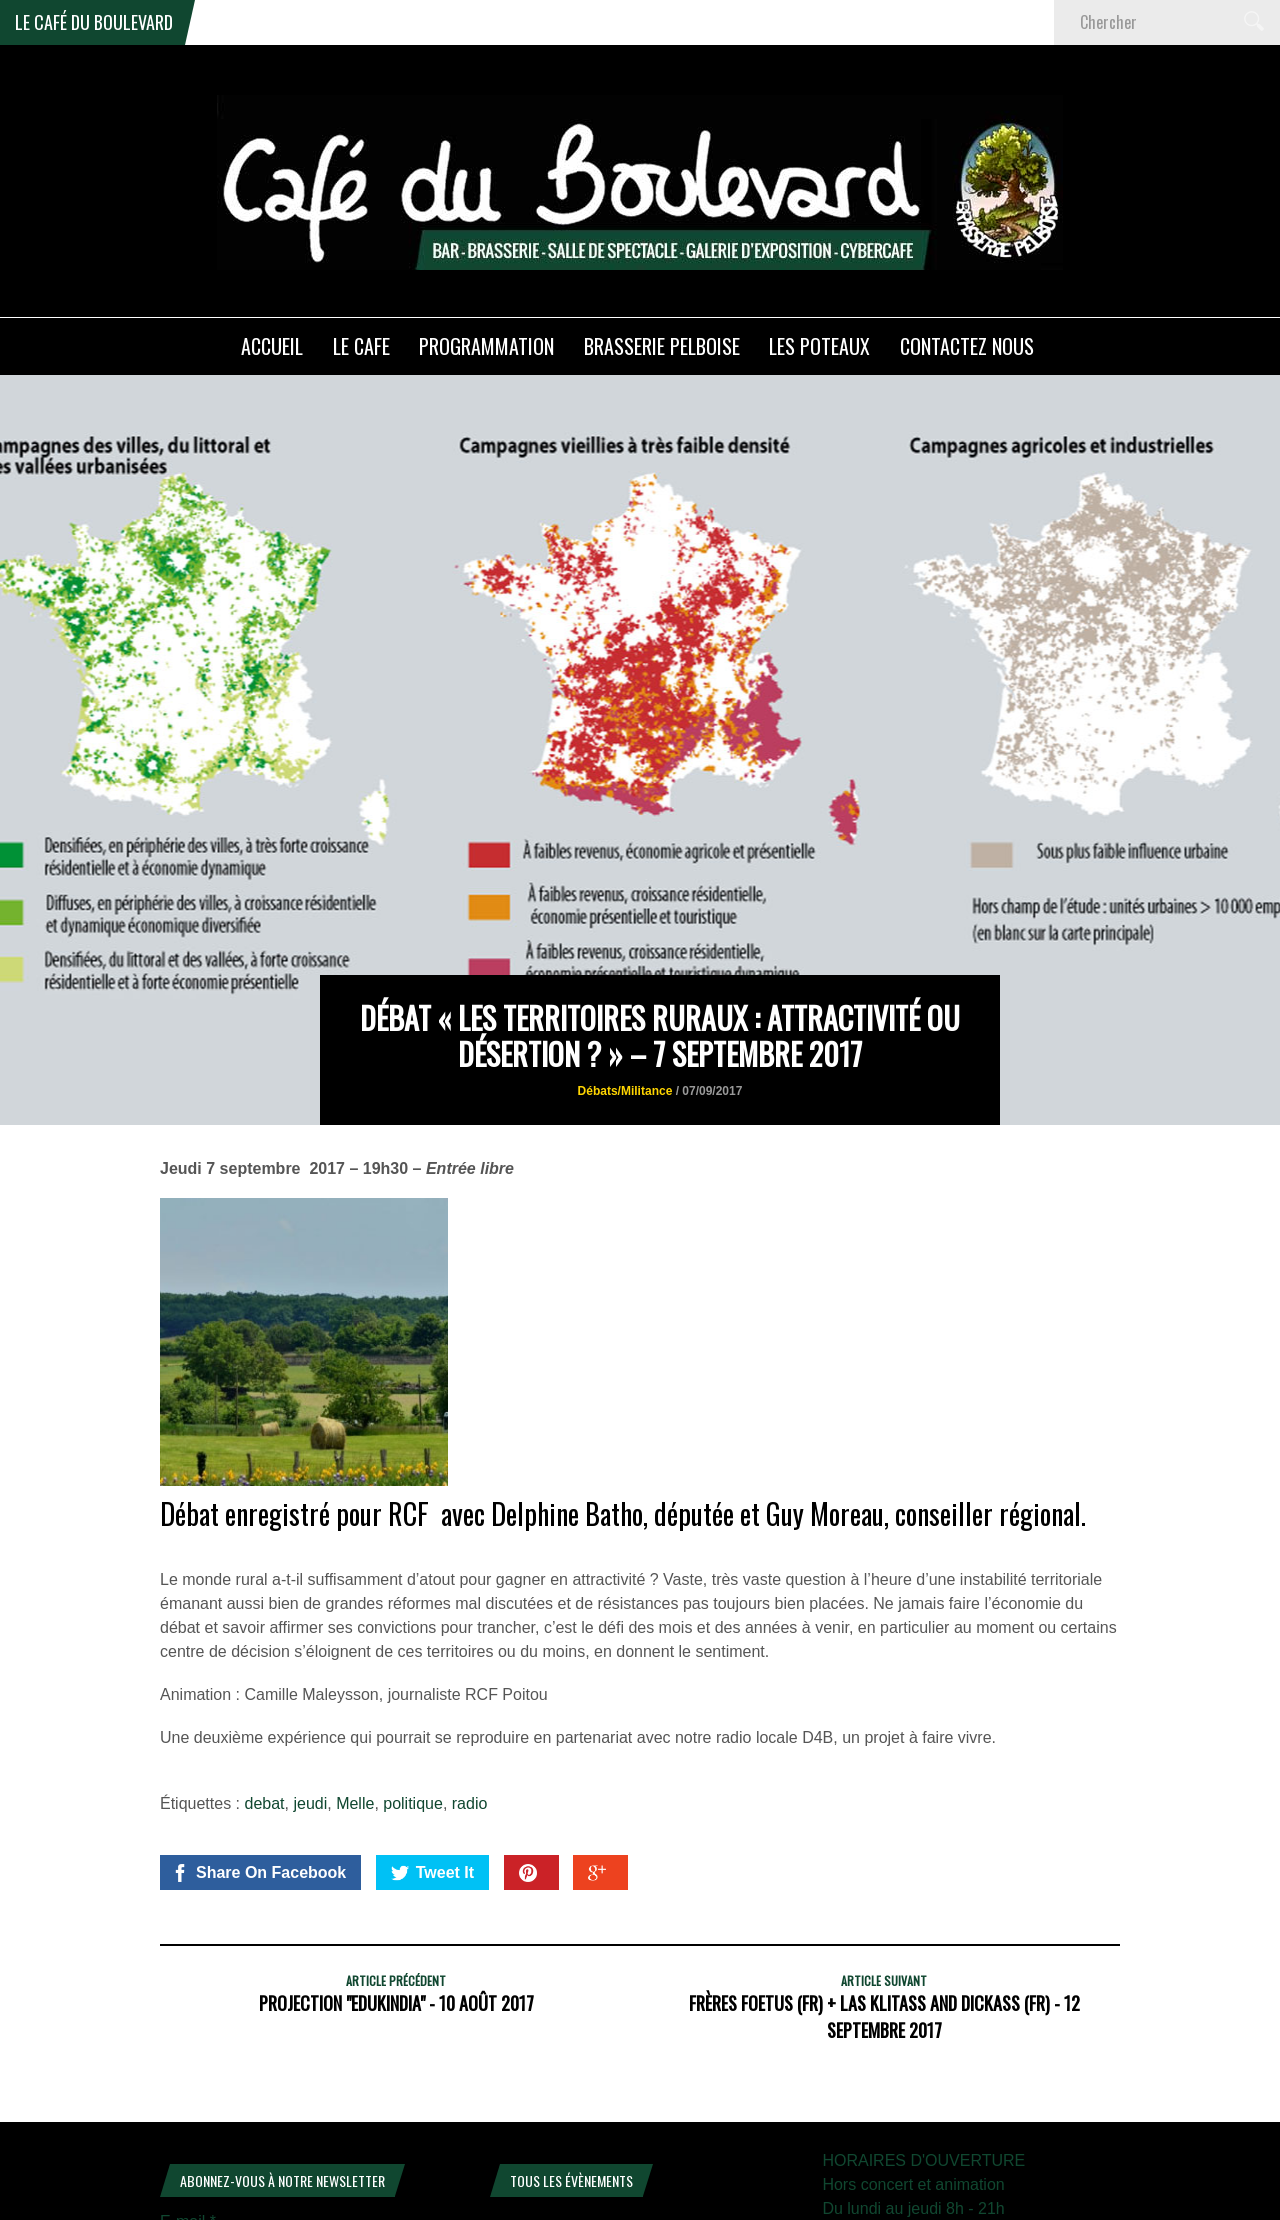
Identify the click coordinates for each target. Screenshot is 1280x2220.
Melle (355, 1672)
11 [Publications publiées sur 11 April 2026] (722, 2180)
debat (265, 1672)
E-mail (188, 2090)
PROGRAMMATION (486, 346)
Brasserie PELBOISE (662, 346)
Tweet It (432, 1742)
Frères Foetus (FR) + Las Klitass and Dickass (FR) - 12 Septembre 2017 (884, 1885)
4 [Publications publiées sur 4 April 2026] (722, 2149)
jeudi (310, 1672)
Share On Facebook (258, 1742)
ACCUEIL (272, 346)
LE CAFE (361, 346)
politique (413, 1672)
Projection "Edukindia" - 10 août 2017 (396, 1872)
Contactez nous (967, 346)
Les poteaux (819, 346)
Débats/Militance (625, 961)
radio (470, 1672)
